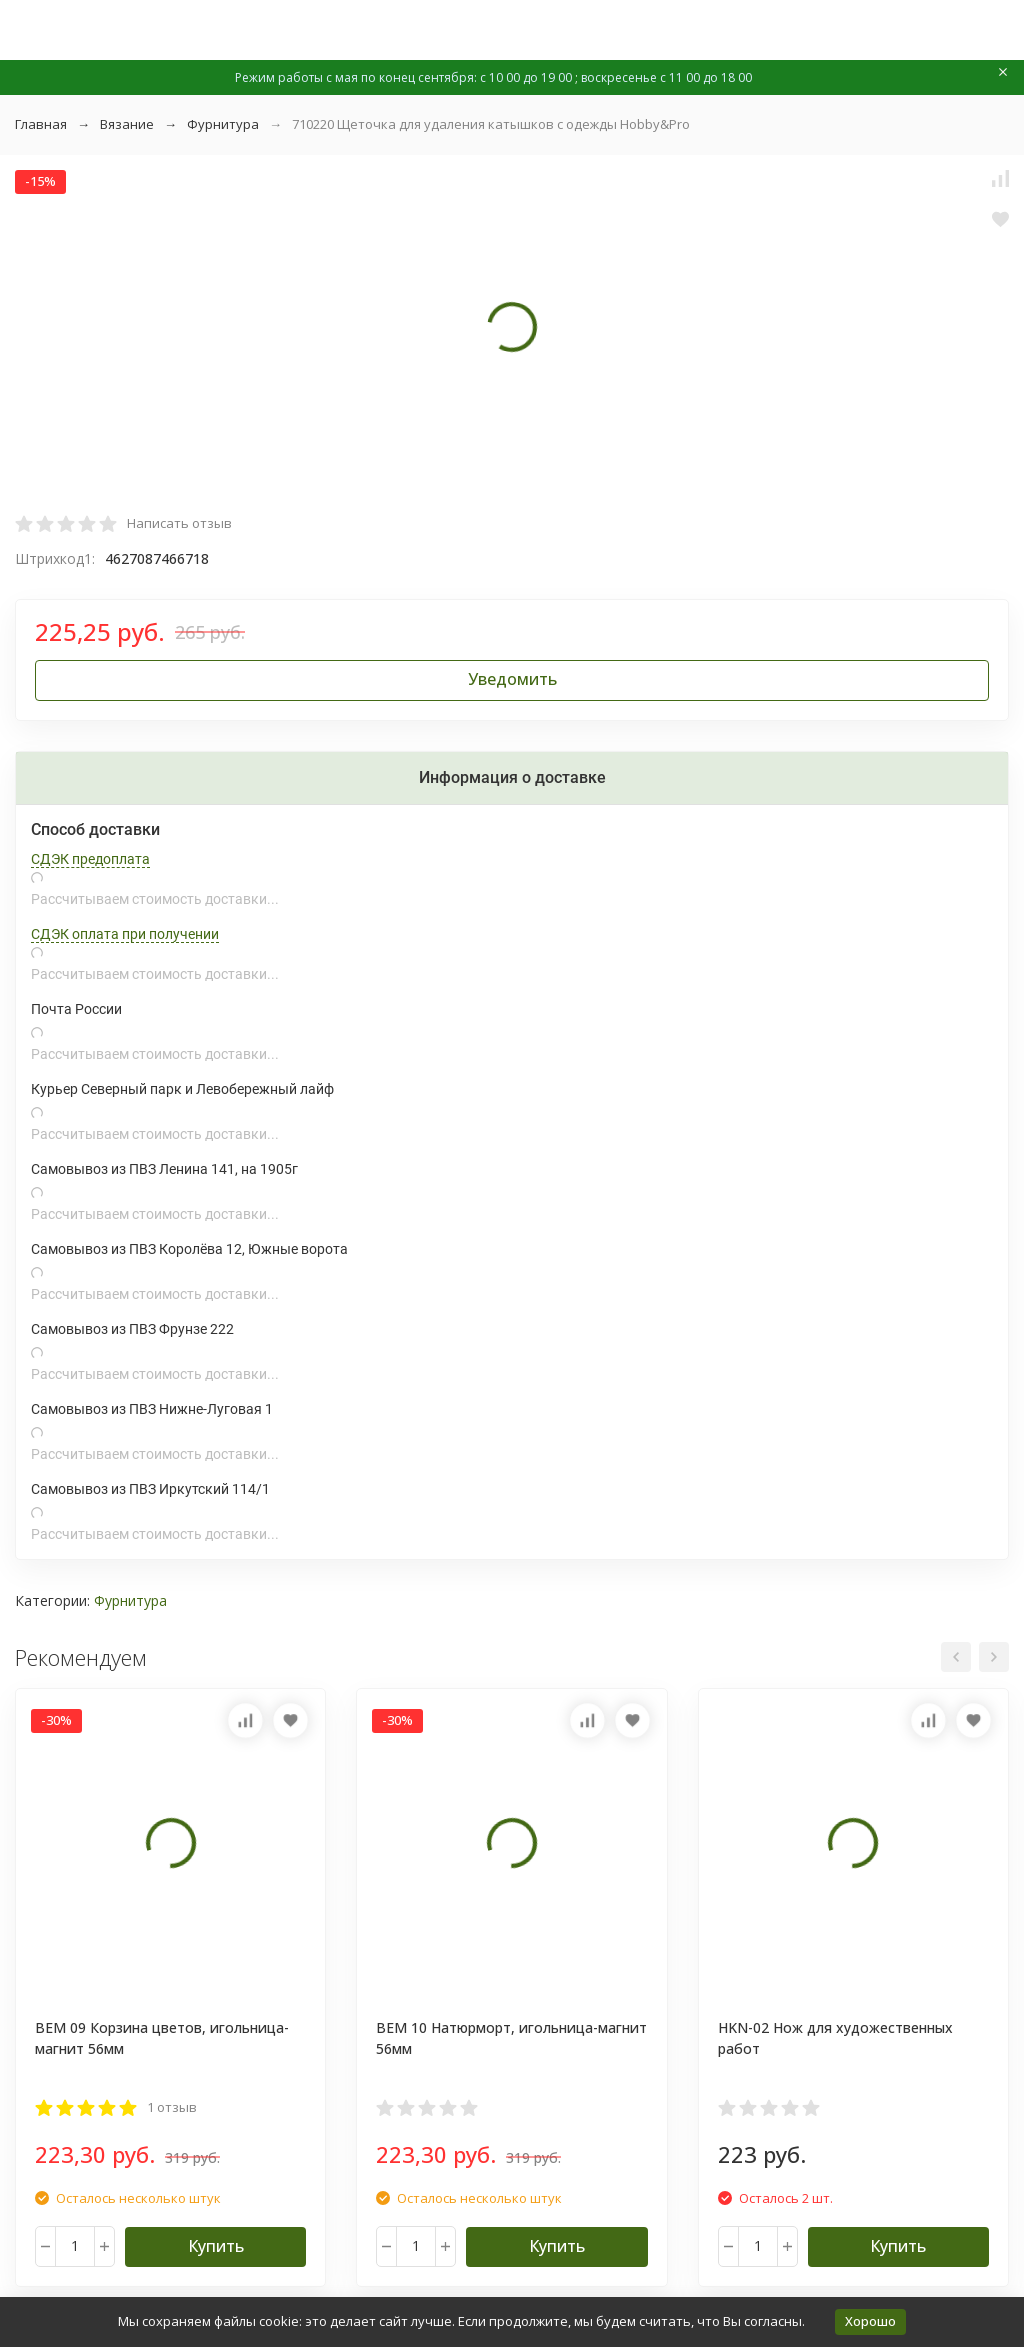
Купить (216, 2246)
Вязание (127, 124)
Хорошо (870, 2321)
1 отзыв (172, 2107)
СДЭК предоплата (90, 859)
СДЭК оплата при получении (125, 934)
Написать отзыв (179, 523)
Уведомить (512, 679)
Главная (41, 124)
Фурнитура (223, 124)
